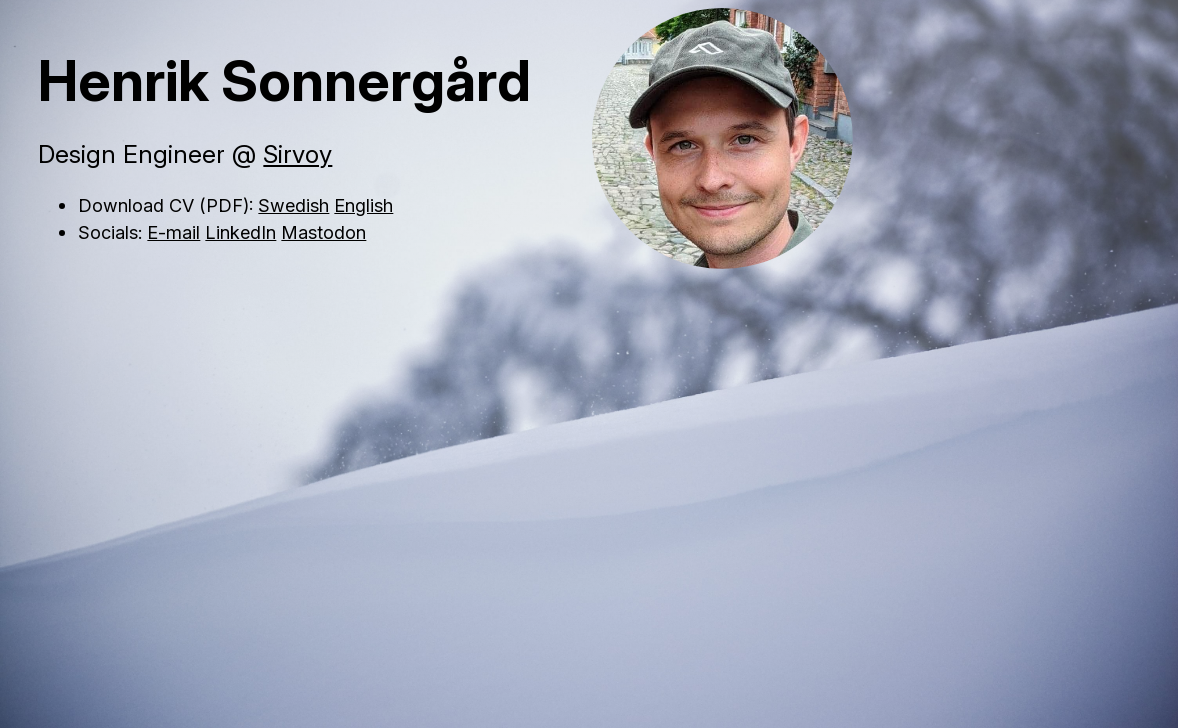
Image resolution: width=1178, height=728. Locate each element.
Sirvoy (297, 154)
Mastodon (323, 232)
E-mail (173, 232)
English (363, 205)
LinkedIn (240, 232)
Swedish (293, 205)
